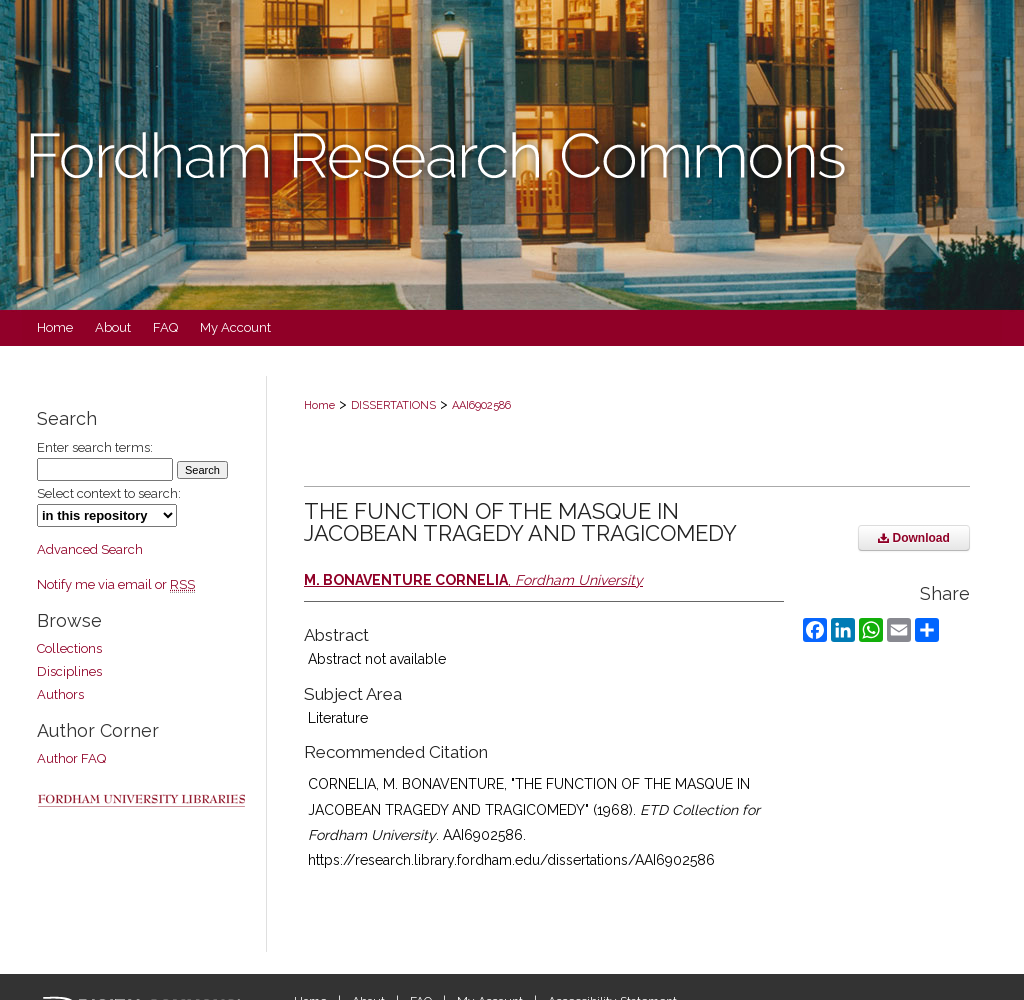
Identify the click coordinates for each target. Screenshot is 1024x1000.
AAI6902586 (481, 405)
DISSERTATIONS (393, 405)
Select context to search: (109, 493)
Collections (69, 648)
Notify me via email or (116, 584)
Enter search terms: (95, 447)
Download (914, 538)
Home (319, 405)
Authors (60, 694)
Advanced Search (90, 549)
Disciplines (69, 671)
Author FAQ (71, 758)
